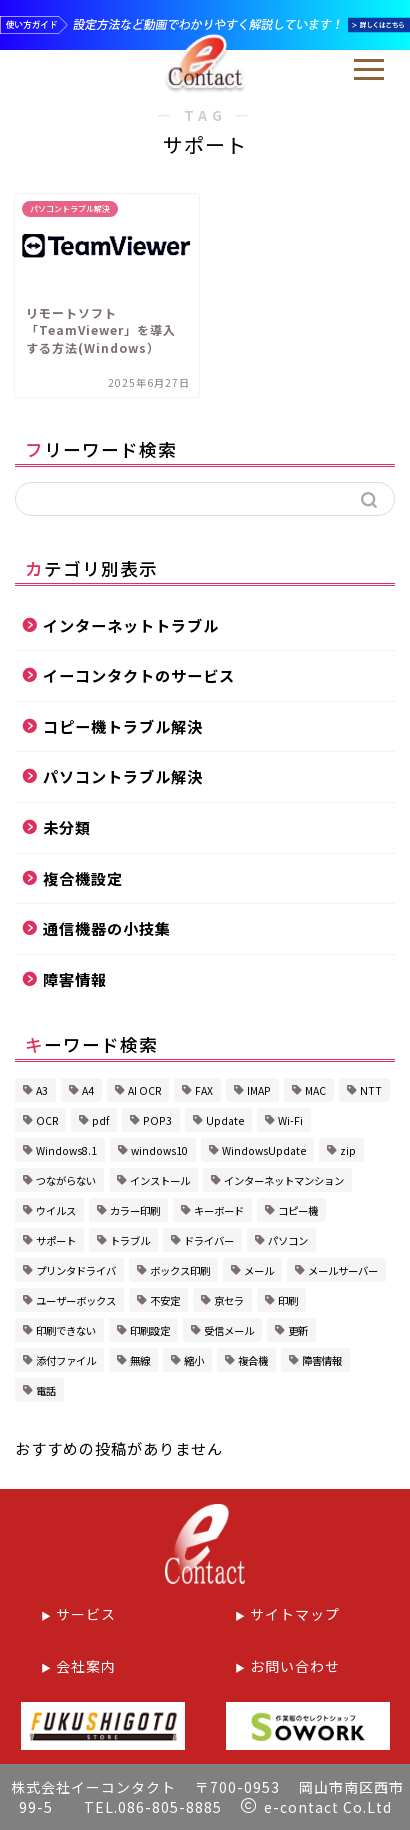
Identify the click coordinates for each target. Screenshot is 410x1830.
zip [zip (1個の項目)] (348, 1150)
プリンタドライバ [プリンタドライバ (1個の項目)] (76, 1270)
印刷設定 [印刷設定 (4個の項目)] (150, 1330)
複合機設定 (83, 878)
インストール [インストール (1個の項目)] (160, 1180)
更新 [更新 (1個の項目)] (298, 1330)
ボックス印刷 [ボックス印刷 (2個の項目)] (180, 1270)
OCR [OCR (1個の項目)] (47, 1120)
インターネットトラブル (131, 625)
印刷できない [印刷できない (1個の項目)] (66, 1330)
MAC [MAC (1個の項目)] (315, 1090)
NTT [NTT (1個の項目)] (371, 1090)
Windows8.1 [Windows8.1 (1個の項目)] (66, 1150)
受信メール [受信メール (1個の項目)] (229, 1330)
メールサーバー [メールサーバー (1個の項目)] (343, 1270)
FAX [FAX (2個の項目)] (204, 1090)
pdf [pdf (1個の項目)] (100, 1120)
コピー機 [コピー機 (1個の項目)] (298, 1210)
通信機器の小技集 (107, 928)
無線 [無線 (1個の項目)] (140, 1360)
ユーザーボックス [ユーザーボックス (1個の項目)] (76, 1300)
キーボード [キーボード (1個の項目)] (219, 1210)
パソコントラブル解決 (123, 776)
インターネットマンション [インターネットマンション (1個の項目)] (284, 1180)
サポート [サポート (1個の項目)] (56, 1240)
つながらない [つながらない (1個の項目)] (66, 1180)
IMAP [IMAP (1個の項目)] (259, 1090)
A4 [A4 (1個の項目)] (88, 1090)
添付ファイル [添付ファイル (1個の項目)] (66, 1360)
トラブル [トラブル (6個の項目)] (130, 1240)
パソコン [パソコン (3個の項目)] (288, 1240)
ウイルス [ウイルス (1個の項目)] (56, 1210)
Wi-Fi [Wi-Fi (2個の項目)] (290, 1120)
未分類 (67, 827)
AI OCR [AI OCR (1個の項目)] (144, 1090)
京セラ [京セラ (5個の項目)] (229, 1300)
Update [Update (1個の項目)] (225, 1120)
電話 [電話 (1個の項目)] (46, 1390)
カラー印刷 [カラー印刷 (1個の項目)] (135, 1210)
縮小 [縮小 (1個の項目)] (194, 1360)
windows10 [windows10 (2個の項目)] (159, 1150)
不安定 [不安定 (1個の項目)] (165, 1300)
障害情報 (75, 979)
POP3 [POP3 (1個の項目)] (157, 1120)
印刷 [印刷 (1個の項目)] (288, 1300)
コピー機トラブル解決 (123, 726)
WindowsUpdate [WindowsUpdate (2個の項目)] (264, 1150)
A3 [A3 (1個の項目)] (42, 1090)
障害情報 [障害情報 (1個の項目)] (322, 1360)
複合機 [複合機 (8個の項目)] (253, 1360)
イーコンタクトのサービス (139, 675)
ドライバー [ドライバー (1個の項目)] (209, 1240)
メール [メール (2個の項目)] (259, 1270)
